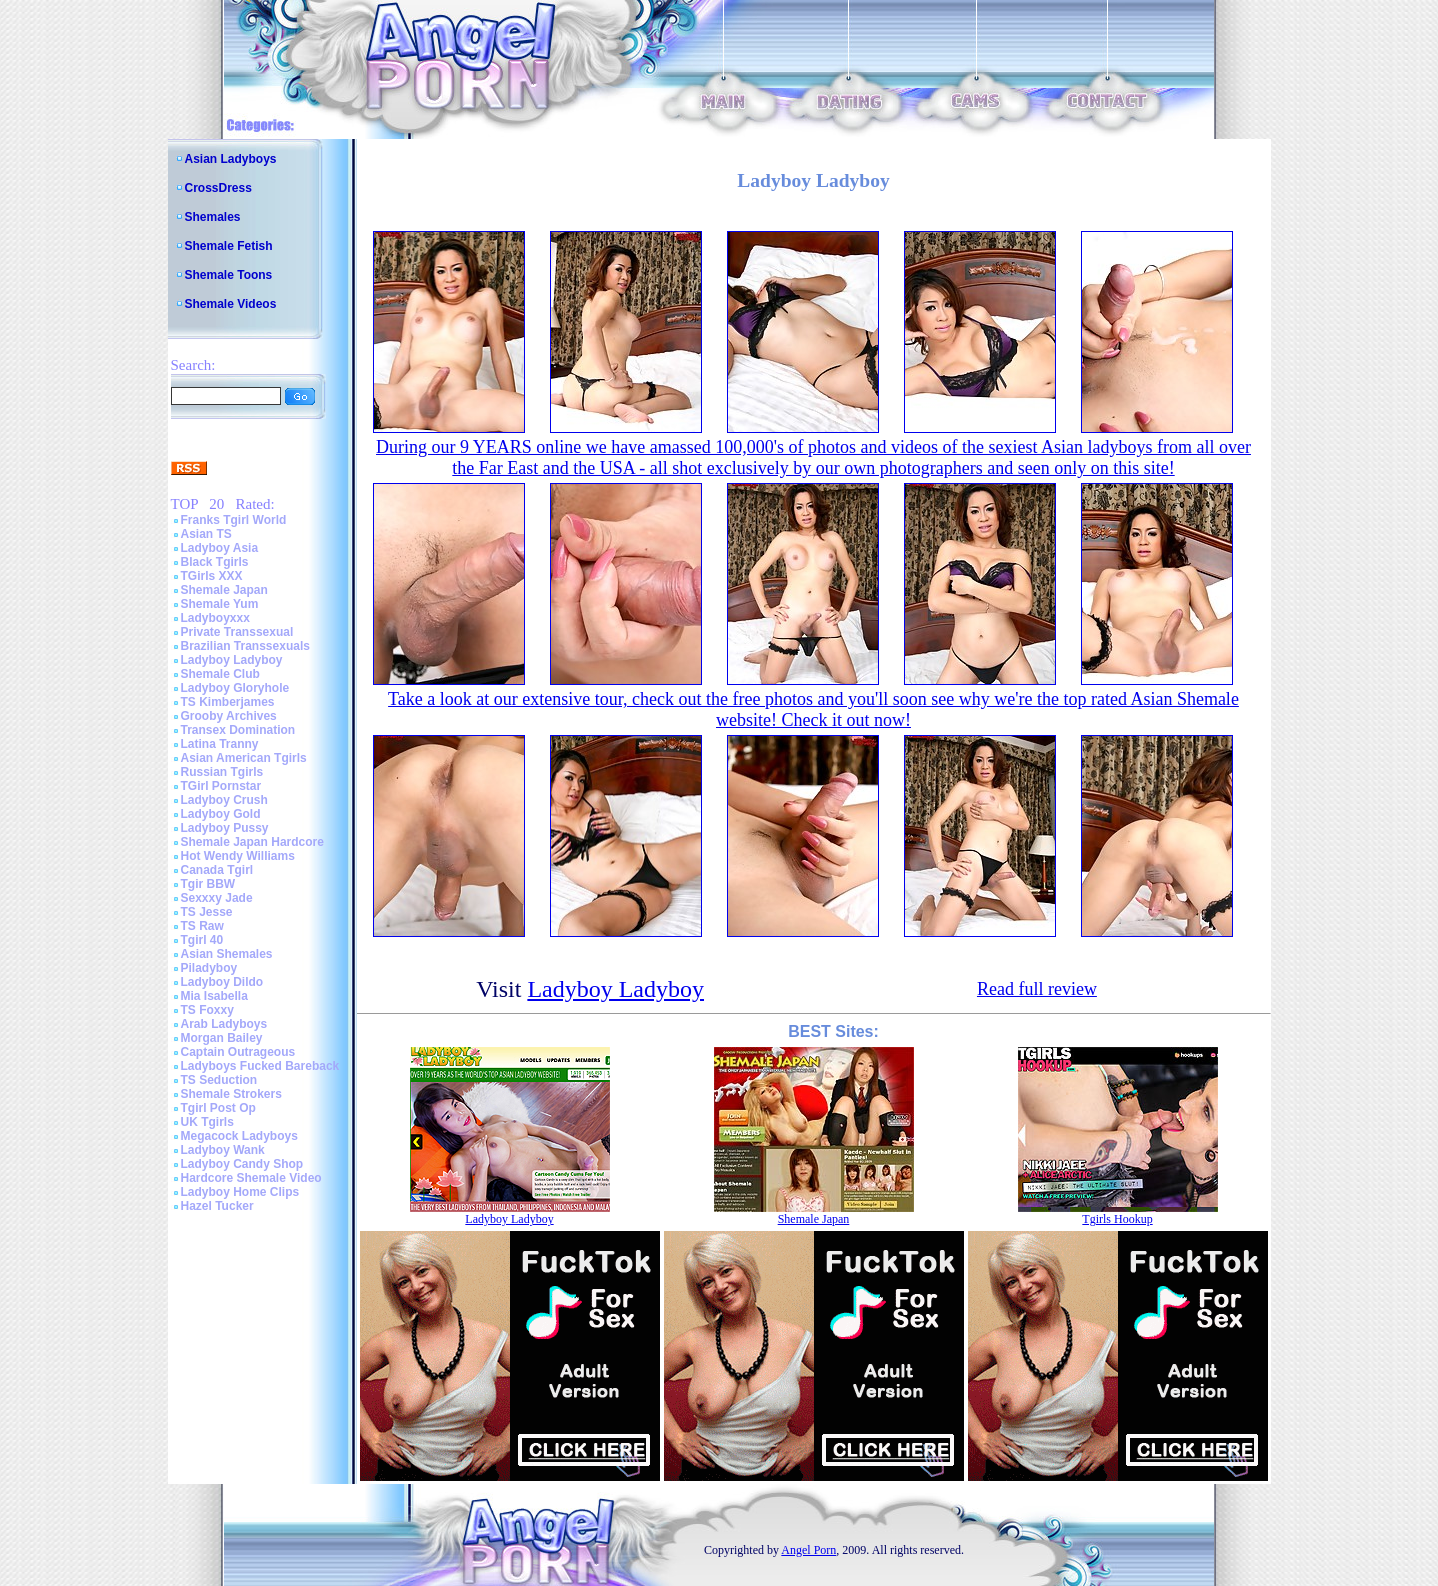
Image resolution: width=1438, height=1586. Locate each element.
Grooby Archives (229, 716)
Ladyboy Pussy (225, 828)
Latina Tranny (220, 744)
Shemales (213, 217)
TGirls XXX (212, 576)
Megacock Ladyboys (239, 1136)
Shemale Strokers (231, 1094)
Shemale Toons (229, 275)
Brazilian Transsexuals (245, 646)
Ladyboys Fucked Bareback (260, 1066)
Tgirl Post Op (218, 1108)
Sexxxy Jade (217, 898)
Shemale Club (220, 674)
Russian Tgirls (222, 772)
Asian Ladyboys (231, 159)
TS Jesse (207, 912)
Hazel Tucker (217, 1206)
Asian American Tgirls (244, 758)
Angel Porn (808, 1550)
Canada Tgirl (217, 870)
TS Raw (202, 926)
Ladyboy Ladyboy (232, 660)
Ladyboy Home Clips (240, 1192)
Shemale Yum (220, 604)
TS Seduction (219, 1080)
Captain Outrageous (238, 1052)
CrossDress (218, 188)
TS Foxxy (207, 1010)
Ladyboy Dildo (222, 982)
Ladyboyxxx (215, 618)
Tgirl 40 (202, 940)
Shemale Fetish (229, 246)
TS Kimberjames (228, 702)
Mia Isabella (214, 996)
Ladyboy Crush (224, 800)
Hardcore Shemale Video (251, 1178)
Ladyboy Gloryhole (235, 688)
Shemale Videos (231, 304)
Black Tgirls (215, 562)
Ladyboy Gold (221, 814)
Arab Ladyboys (224, 1024)
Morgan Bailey (222, 1038)
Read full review (1037, 989)
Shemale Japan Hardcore (252, 842)
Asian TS (206, 534)
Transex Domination (238, 730)
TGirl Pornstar (221, 786)
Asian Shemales (227, 954)
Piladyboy (209, 968)
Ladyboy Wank (223, 1150)
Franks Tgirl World (234, 520)
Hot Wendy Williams (238, 856)
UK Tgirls (207, 1122)
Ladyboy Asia (220, 548)
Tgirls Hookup (1117, 1219)
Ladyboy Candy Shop (242, 1164)
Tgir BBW (208, 884)
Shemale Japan (224, 590)
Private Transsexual (237, 632)
